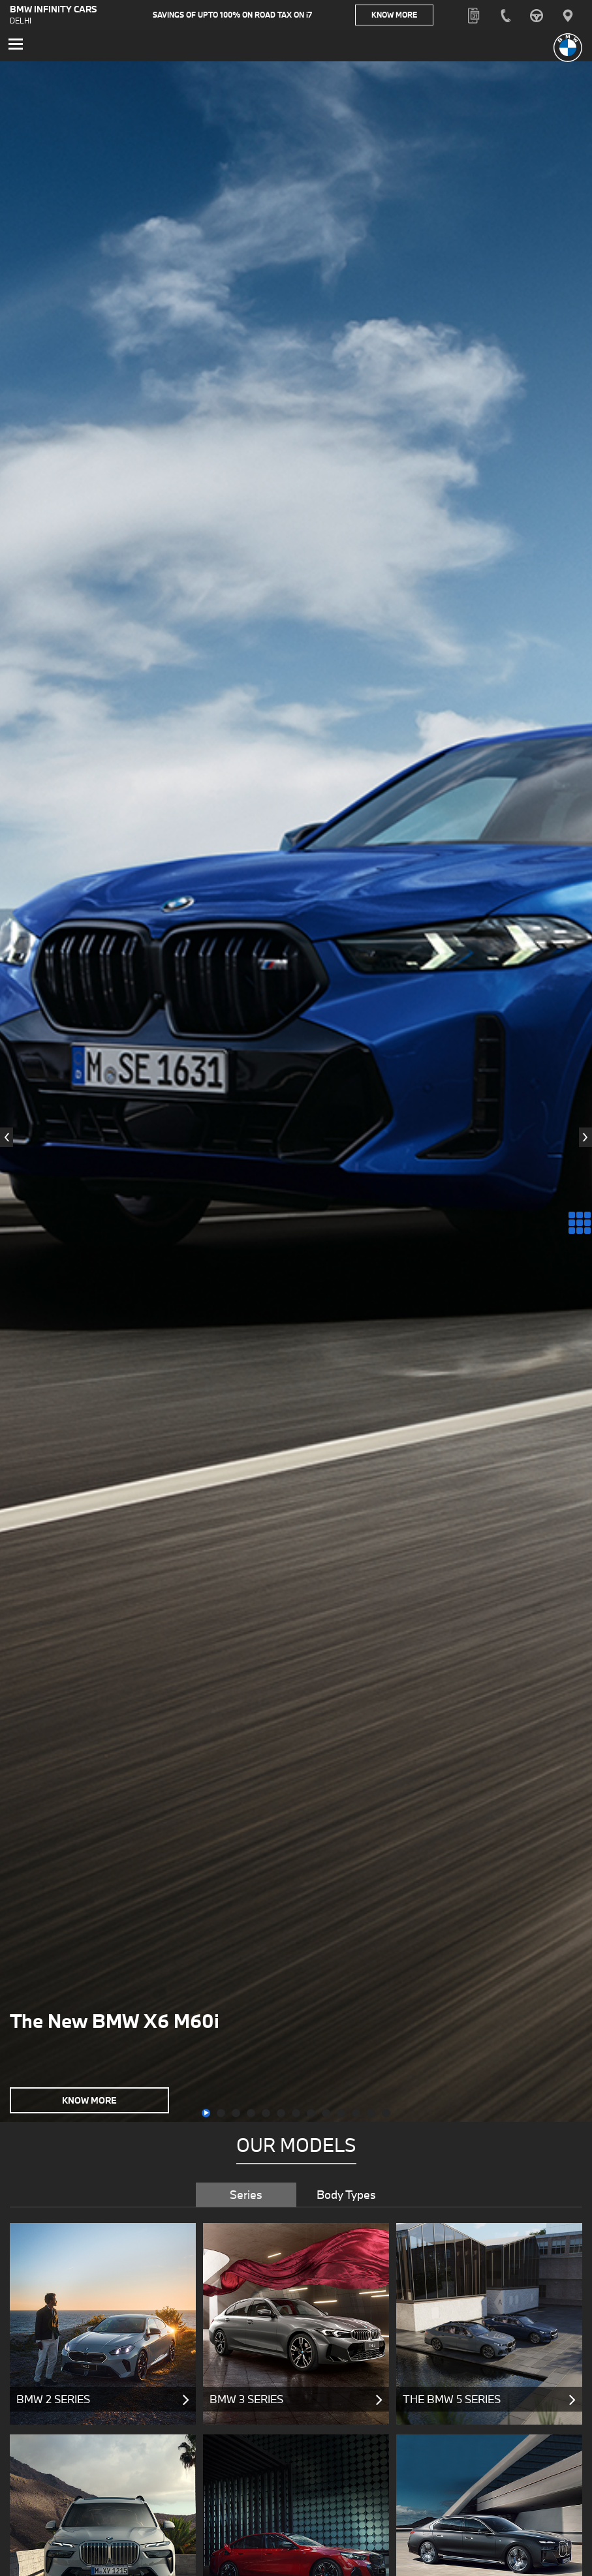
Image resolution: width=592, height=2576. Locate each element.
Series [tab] (246, 2197)
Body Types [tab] (346, 2197)
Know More (412, 16)
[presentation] (6, 1141)
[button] (206, 2115)
